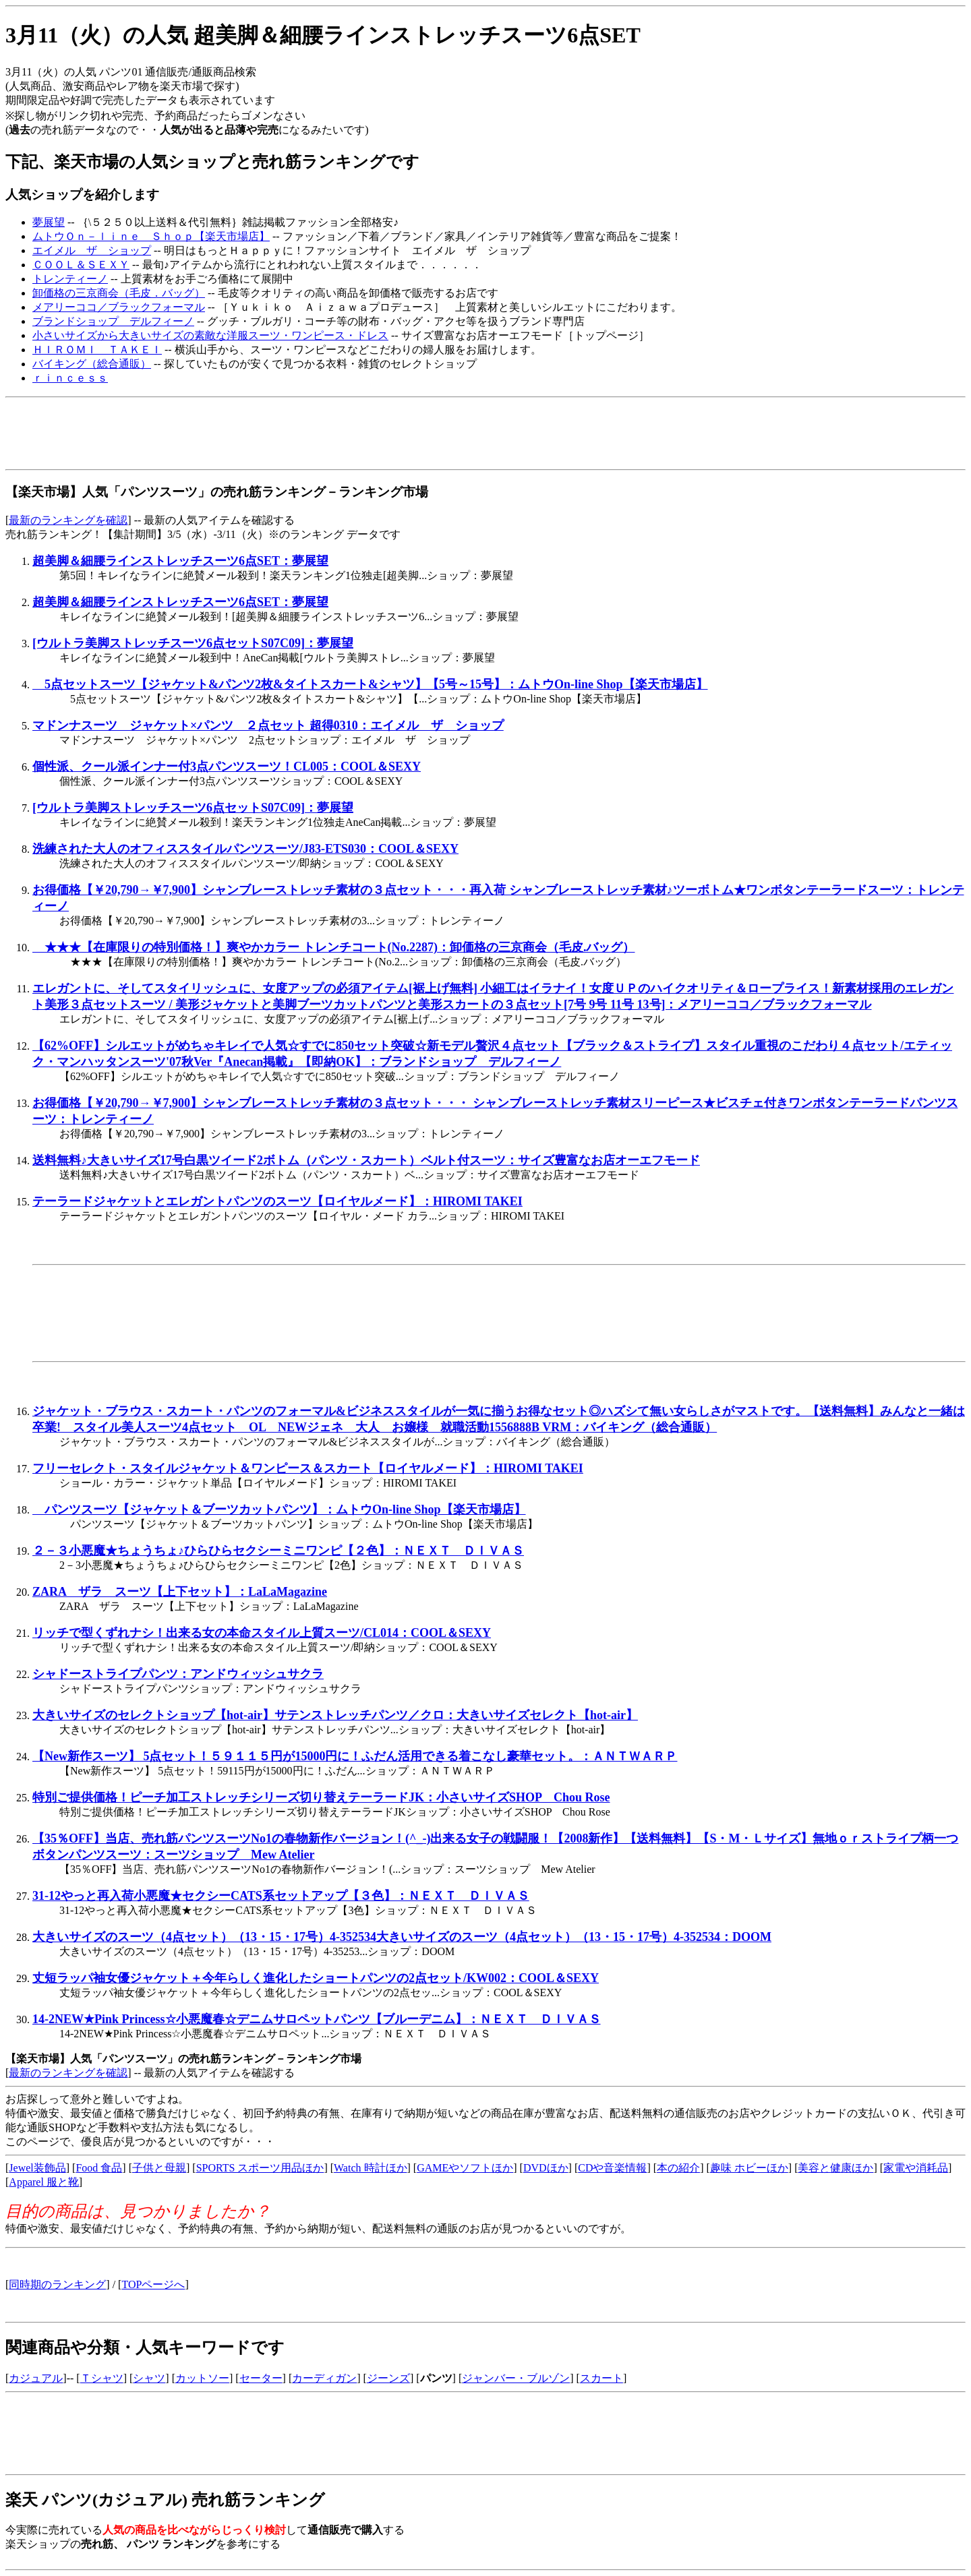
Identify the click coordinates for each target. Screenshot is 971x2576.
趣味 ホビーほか (749, 2168)
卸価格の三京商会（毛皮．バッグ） (118, 293)
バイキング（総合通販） (91, 363)
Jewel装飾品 (37, 2168)
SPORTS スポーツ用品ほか (260, 2168)
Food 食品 (99, 2168)
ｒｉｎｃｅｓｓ (70, 378)
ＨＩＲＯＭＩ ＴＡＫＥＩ (97, 349)
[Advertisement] (250, 433)
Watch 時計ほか (370, 2168)
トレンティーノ (70, 278)
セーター (261, 2378)
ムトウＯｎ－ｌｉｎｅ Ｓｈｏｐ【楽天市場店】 (151, 236)
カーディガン (324, 2378)
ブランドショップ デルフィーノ (113, 321)
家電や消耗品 (915, 2168)
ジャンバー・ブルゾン (516, 2378)
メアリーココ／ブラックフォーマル (118, 307)
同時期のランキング (57, 2284)
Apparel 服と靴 (44, 2182)
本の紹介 (678, 2168)
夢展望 (48, 222)
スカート (601, 2378)
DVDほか (545, 2168)
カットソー (202, 2378)
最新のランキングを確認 (68, 520)
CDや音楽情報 (612, 2168)
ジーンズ (388, 2378)
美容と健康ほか (835, 2168)
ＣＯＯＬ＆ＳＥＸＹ (80, 264)
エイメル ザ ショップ (91, 250)
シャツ (149, 2378)
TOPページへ (153, 2284)
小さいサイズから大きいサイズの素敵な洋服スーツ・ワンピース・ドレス (210, 335)
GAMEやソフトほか (465, 2168)
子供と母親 (159, 2168)
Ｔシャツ (101, 2378)
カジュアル (36, 2378)
